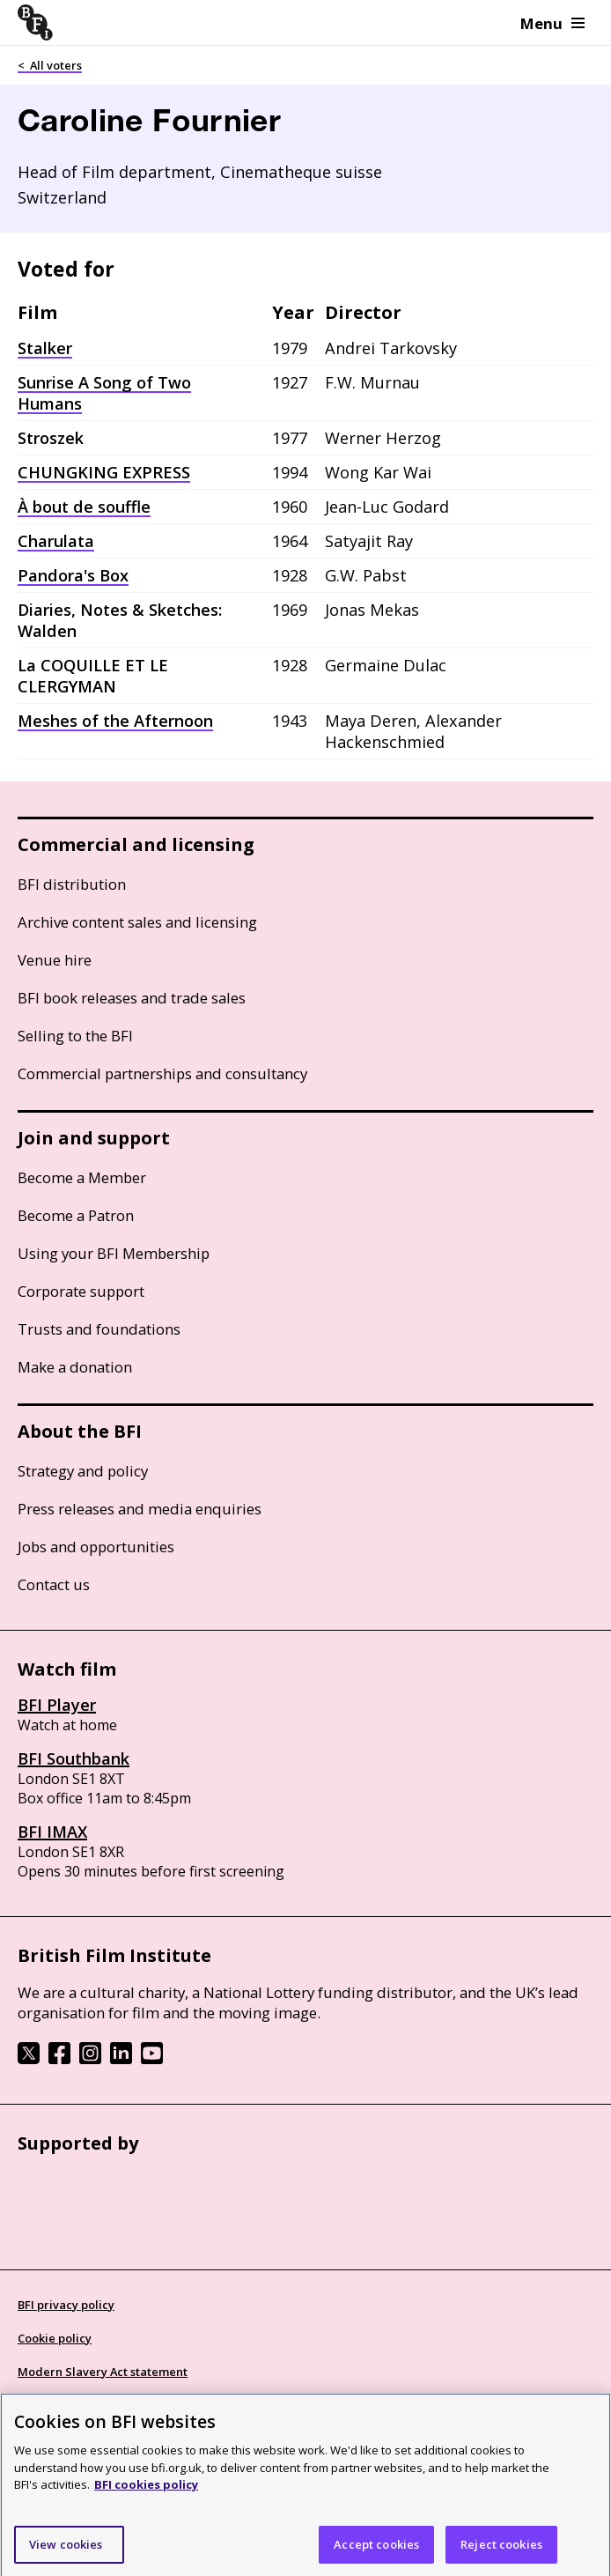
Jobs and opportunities (96, 1546)
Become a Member (82, 1177)
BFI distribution (72, 884)
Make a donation (75, 1367)
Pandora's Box (73, 575)
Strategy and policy (83, 1471)
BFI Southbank (73, 1758)
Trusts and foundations (99, 1329)
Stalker (45, 348)
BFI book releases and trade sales (132, 998)
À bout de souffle (84, 506)
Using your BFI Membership (114, 1253)
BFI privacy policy (66, 2305)
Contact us (54, 1584)
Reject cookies (501, 2550)
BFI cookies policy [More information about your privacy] (146, 2490)
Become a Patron (76, 1215)
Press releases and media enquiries (139, 1509)
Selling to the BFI (75, 1035)
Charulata (56, 540)
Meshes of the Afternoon (115, 720)
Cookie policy (55, 2338)
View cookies (66, 2550)
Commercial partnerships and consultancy (162, 1073)
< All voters (50, 65)
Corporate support (81, 1291)
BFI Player (57, 1704)
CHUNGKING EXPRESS (104, 472)
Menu (552, 23)
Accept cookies (376, 2550)
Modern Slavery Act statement (103, 2372)
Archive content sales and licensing (137, 922)
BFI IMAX (52, 1831)
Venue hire (55, 960)
